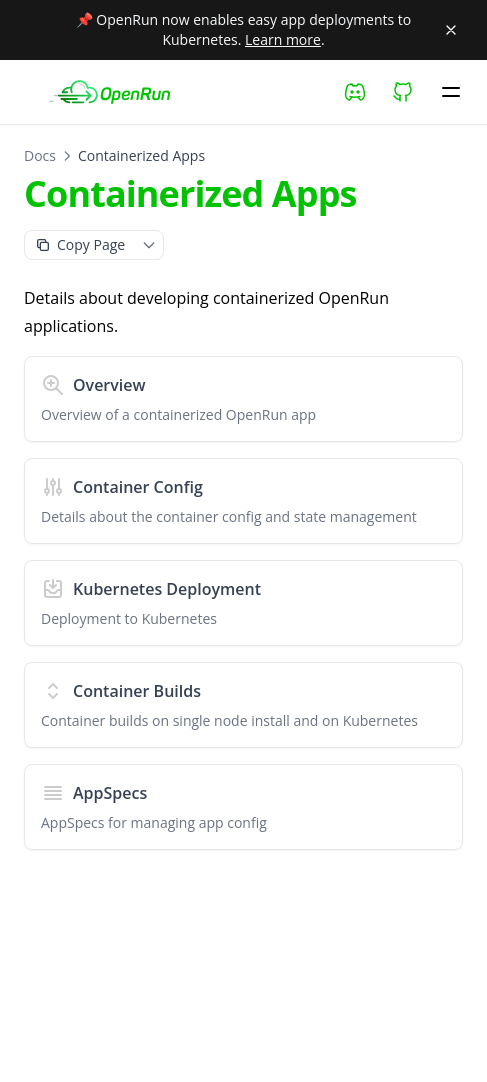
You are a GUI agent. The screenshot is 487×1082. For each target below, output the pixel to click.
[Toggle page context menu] (149, 245)
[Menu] (451, 92)
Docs (40, 155)
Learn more (283, 39)
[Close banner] (451, 30)
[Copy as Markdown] (80, 245)
